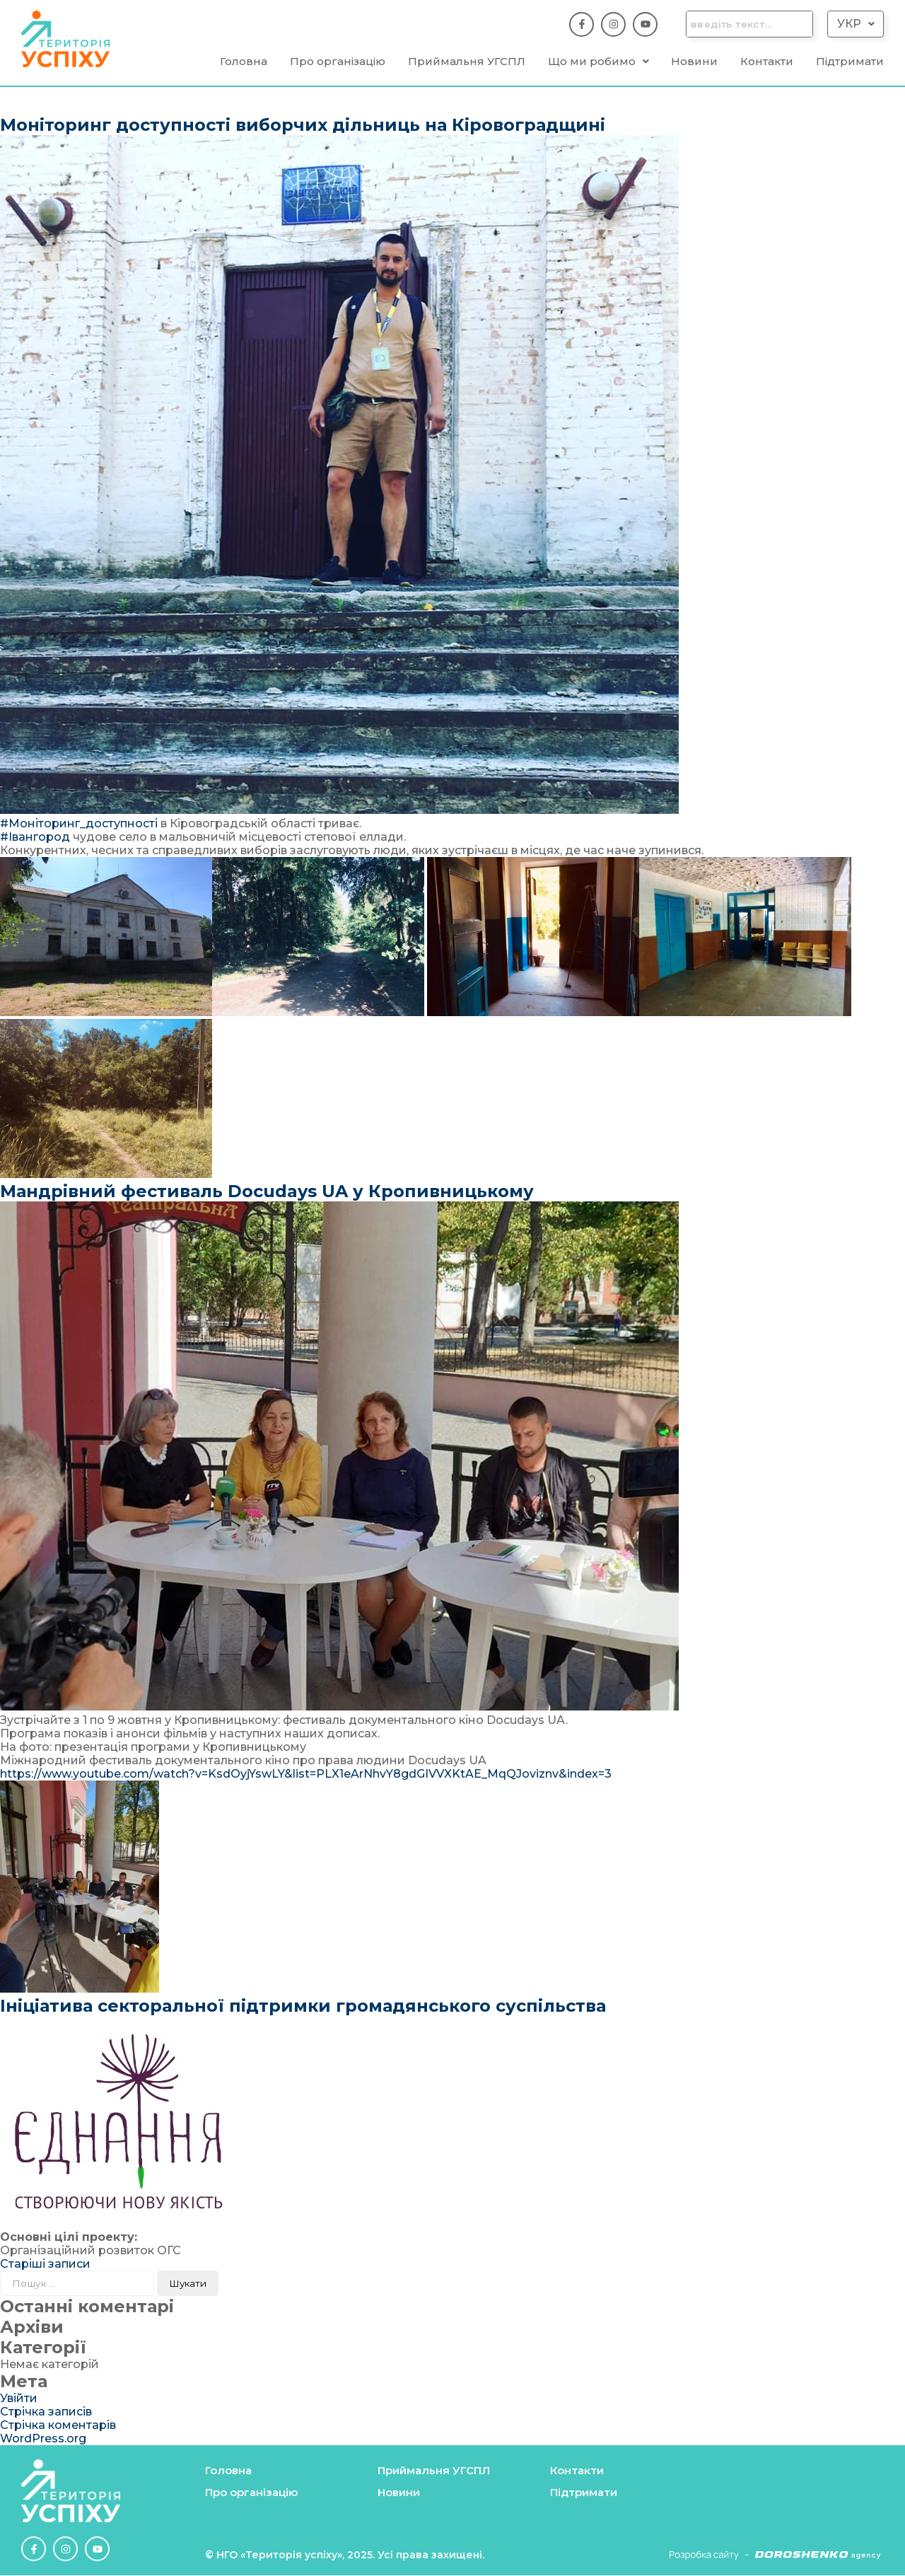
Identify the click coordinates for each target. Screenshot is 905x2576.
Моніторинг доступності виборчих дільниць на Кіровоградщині (302, 125)
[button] (856, 24)
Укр (856, 23)
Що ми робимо (598, 62)
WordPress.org (43, 2439)
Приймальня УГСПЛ (466, 62)
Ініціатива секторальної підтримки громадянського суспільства (303, 2006)
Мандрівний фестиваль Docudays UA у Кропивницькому (267, 1192)
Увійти (18, 2399)
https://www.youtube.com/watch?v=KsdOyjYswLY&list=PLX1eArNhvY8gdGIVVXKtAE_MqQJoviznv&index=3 (306, 1774)
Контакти (766, 62)
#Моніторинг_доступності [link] (79, 824)
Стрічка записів (46, 2412)
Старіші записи (45, 2264)
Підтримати (850, 62)
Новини (694, 62)
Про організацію (337, 62)
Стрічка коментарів (58, 2425)
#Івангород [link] (35, 837)
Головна (243, 62)
